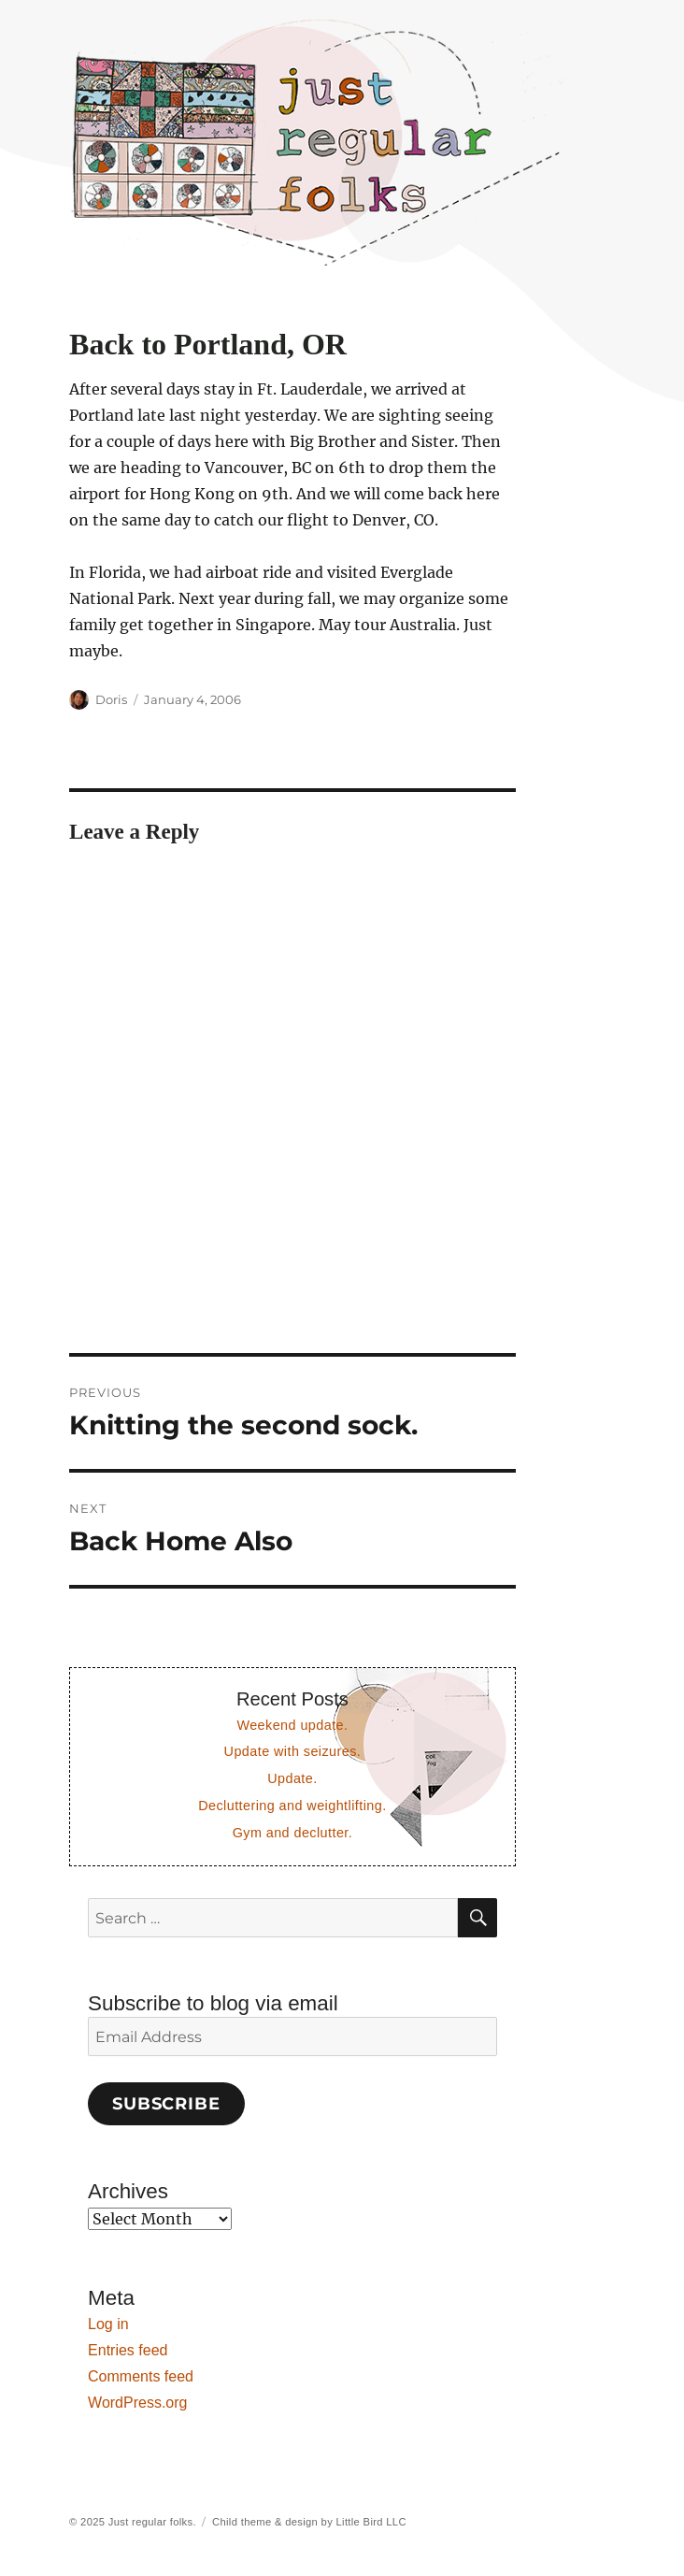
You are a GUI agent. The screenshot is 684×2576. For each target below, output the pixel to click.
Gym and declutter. (293, 1832)
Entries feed (127, 2350)
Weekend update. (292, 1725)
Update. (292, 1778)
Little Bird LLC (371, 2521)
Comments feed (140, 2376)
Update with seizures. (293, 1751)
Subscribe (166, 2104)
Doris (111, 699)
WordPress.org (137, 2403)
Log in (108, 2324)
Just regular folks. (152, 2521)
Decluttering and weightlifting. (292, 1805)
